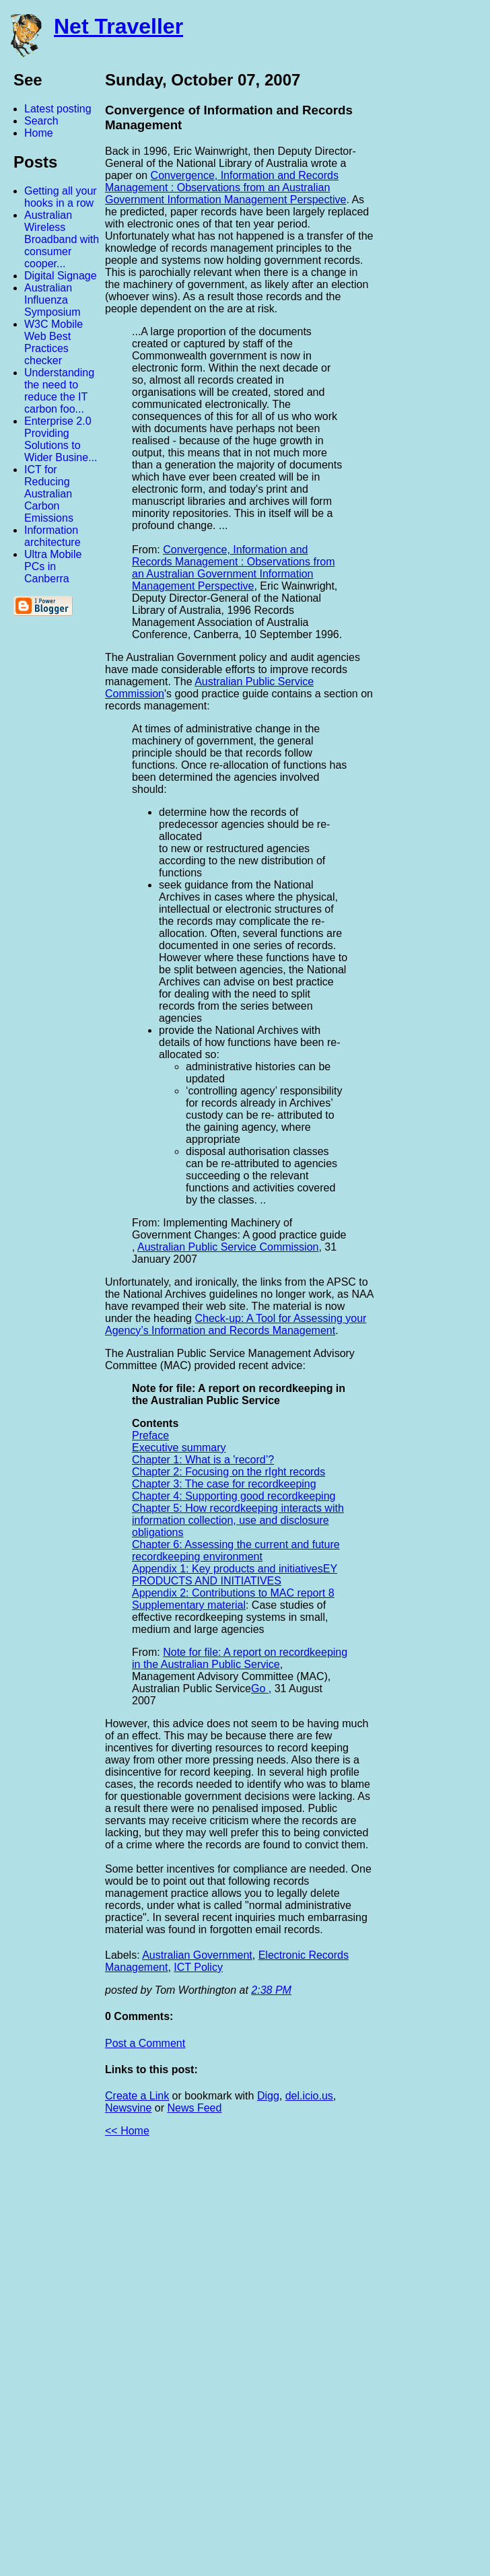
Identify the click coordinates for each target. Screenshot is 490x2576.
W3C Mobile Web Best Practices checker (53, 342)
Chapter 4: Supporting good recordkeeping (233, 1496)
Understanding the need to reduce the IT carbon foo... (59, 391)
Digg (268, 2095)
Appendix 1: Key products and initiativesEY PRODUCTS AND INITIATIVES (234, 1575)
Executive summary (179, 1447)
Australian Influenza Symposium (52, 300)
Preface (150, 1435)
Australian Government (197, 1955)
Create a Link (137, 2095)
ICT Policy (198, 1967)
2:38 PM (271, 1990)
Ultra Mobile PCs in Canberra (52, 566)
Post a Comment (145, 2043)
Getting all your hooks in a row (60, 197)
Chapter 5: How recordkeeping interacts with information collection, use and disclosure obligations (238, 1520)
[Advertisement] (342, 2362)
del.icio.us (309, 2095)
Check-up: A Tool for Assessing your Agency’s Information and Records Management (235, 1324)
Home (38, 133)
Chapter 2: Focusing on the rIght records (228, 1471)
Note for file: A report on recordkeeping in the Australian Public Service (239, 1658)
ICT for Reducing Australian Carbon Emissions (48, 494)
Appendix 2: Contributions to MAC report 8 (233, 1593)
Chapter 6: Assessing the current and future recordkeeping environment (236, 1550)
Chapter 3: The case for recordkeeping (224, 1484)
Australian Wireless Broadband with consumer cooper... (61, 239)
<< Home (127, 2130)
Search (41, 121)
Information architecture (52, 536)
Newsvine (128, 2108)
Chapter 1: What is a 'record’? (203, 1459)
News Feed (194, 2108)
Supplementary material (189, 1605)
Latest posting (58, 108)
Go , (261, 1688)
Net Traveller (118, 26)
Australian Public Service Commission (227, 1247)
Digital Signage (60, 275)
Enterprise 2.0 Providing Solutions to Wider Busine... (60, 439)
